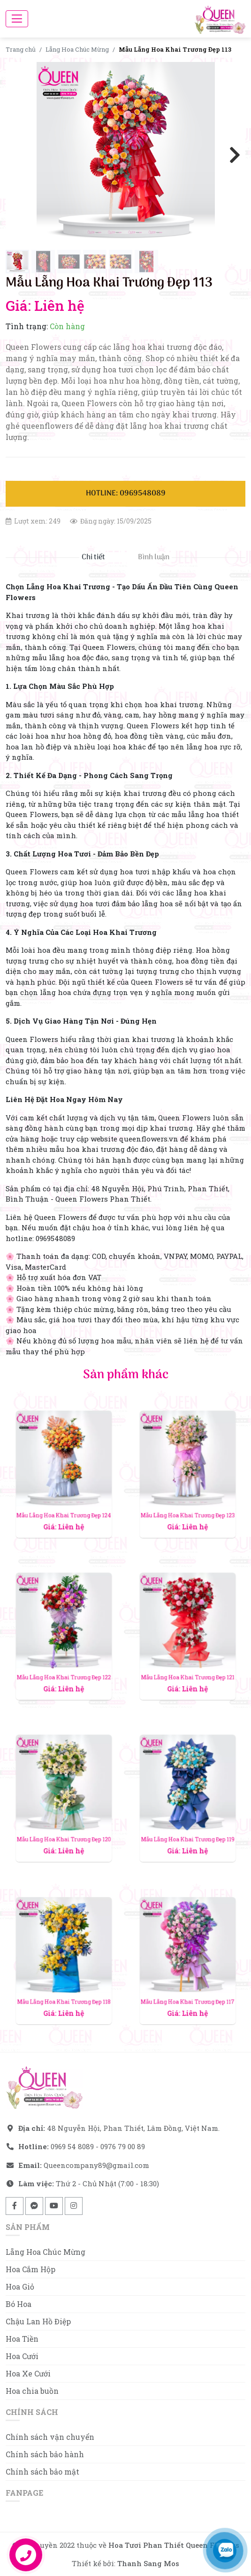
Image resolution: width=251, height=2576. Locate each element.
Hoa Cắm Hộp (30, 2269)
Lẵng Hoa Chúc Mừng (77, 49)
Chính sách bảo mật (42, 2471)
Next (231, 153)
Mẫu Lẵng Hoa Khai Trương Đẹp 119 (187, 1813)
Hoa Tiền (22, 2339)
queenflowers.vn (148, 1138)
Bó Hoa (18, 2304)
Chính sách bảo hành (45, 2454)
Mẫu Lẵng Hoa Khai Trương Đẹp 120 (64, 1813)
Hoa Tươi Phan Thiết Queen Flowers (173, 2545)
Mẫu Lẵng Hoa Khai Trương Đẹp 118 (64, 1975)
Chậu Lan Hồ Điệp (38, 2321)
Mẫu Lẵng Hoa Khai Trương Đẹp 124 (64, 1489)
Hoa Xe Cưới (28, 2373)
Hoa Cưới (22, 2356)
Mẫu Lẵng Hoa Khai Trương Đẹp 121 (187, 1651)
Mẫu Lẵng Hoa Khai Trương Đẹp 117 (187, 1975)
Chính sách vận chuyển (50, 2437)
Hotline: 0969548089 (126, 493)
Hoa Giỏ (20, 2286)
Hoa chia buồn (32, 2391)
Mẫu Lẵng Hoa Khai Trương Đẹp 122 (64, 1651)
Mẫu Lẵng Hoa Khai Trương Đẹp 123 (187, 1489)
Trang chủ (21, 49)
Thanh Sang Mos (148, 2563)
